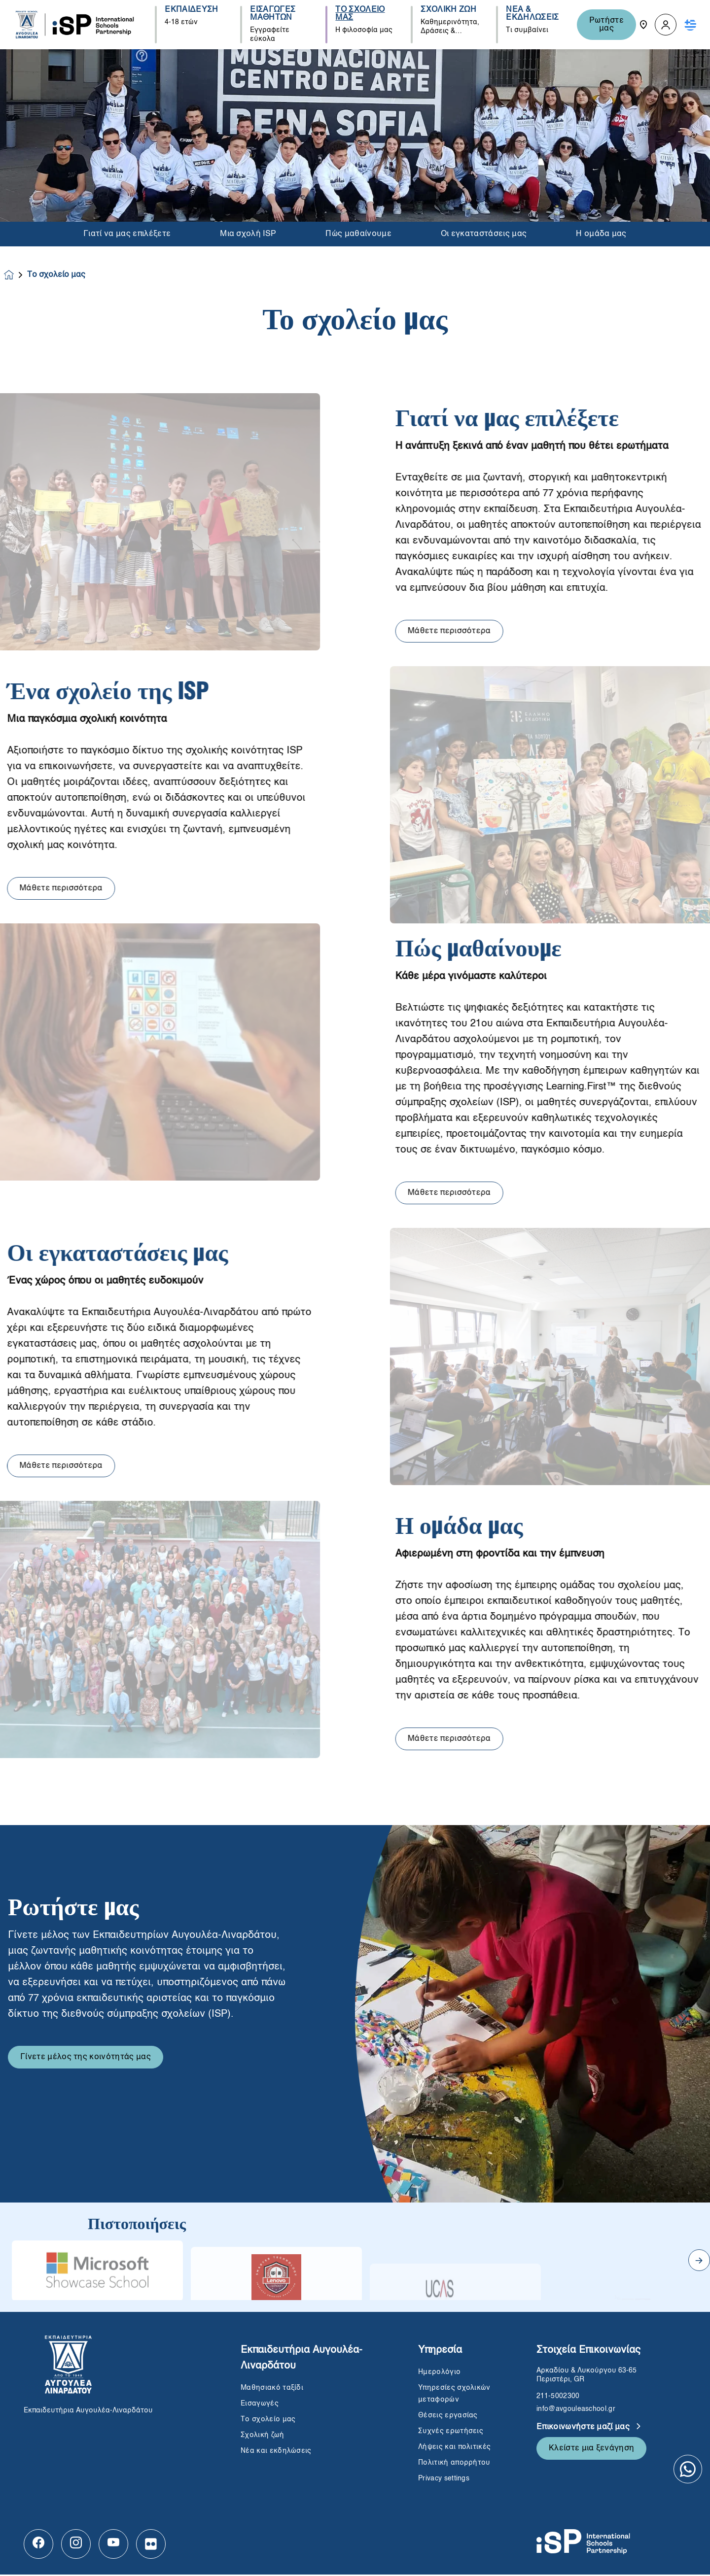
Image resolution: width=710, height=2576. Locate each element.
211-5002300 (558, 2397)
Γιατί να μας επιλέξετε (127, 234)
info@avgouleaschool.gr (575, 2410)
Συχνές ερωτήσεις (452, 2432)
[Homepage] (16, 275)
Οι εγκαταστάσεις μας (484, 234)
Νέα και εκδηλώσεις (276, 2452)
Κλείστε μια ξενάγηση (591, 2450)
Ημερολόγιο (439, 2373)
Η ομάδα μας (601, 234)
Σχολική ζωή (262, 2436)
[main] (355, 1312)
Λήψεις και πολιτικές (454, 2448)
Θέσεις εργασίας (448, 2416)
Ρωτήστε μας (606, 25)
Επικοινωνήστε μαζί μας (584, 2429)
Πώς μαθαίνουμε (358, 234)
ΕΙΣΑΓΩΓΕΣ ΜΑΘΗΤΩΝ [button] (272, 14)
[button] (665, 25)
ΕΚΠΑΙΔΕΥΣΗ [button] (191, 10)
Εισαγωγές (260, 2405)
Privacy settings (443, 2479)
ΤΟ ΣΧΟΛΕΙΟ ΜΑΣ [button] (360, 14)
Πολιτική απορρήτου (454, 2464)
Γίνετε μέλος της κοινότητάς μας (85, 2106)
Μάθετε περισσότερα (496, 633)
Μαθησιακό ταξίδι (272, 2389)
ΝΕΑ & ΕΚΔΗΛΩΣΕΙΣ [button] (532, 14)
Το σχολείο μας (268, 2420)
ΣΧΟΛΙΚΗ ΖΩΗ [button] (448, 10)
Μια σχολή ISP (248, 234)
